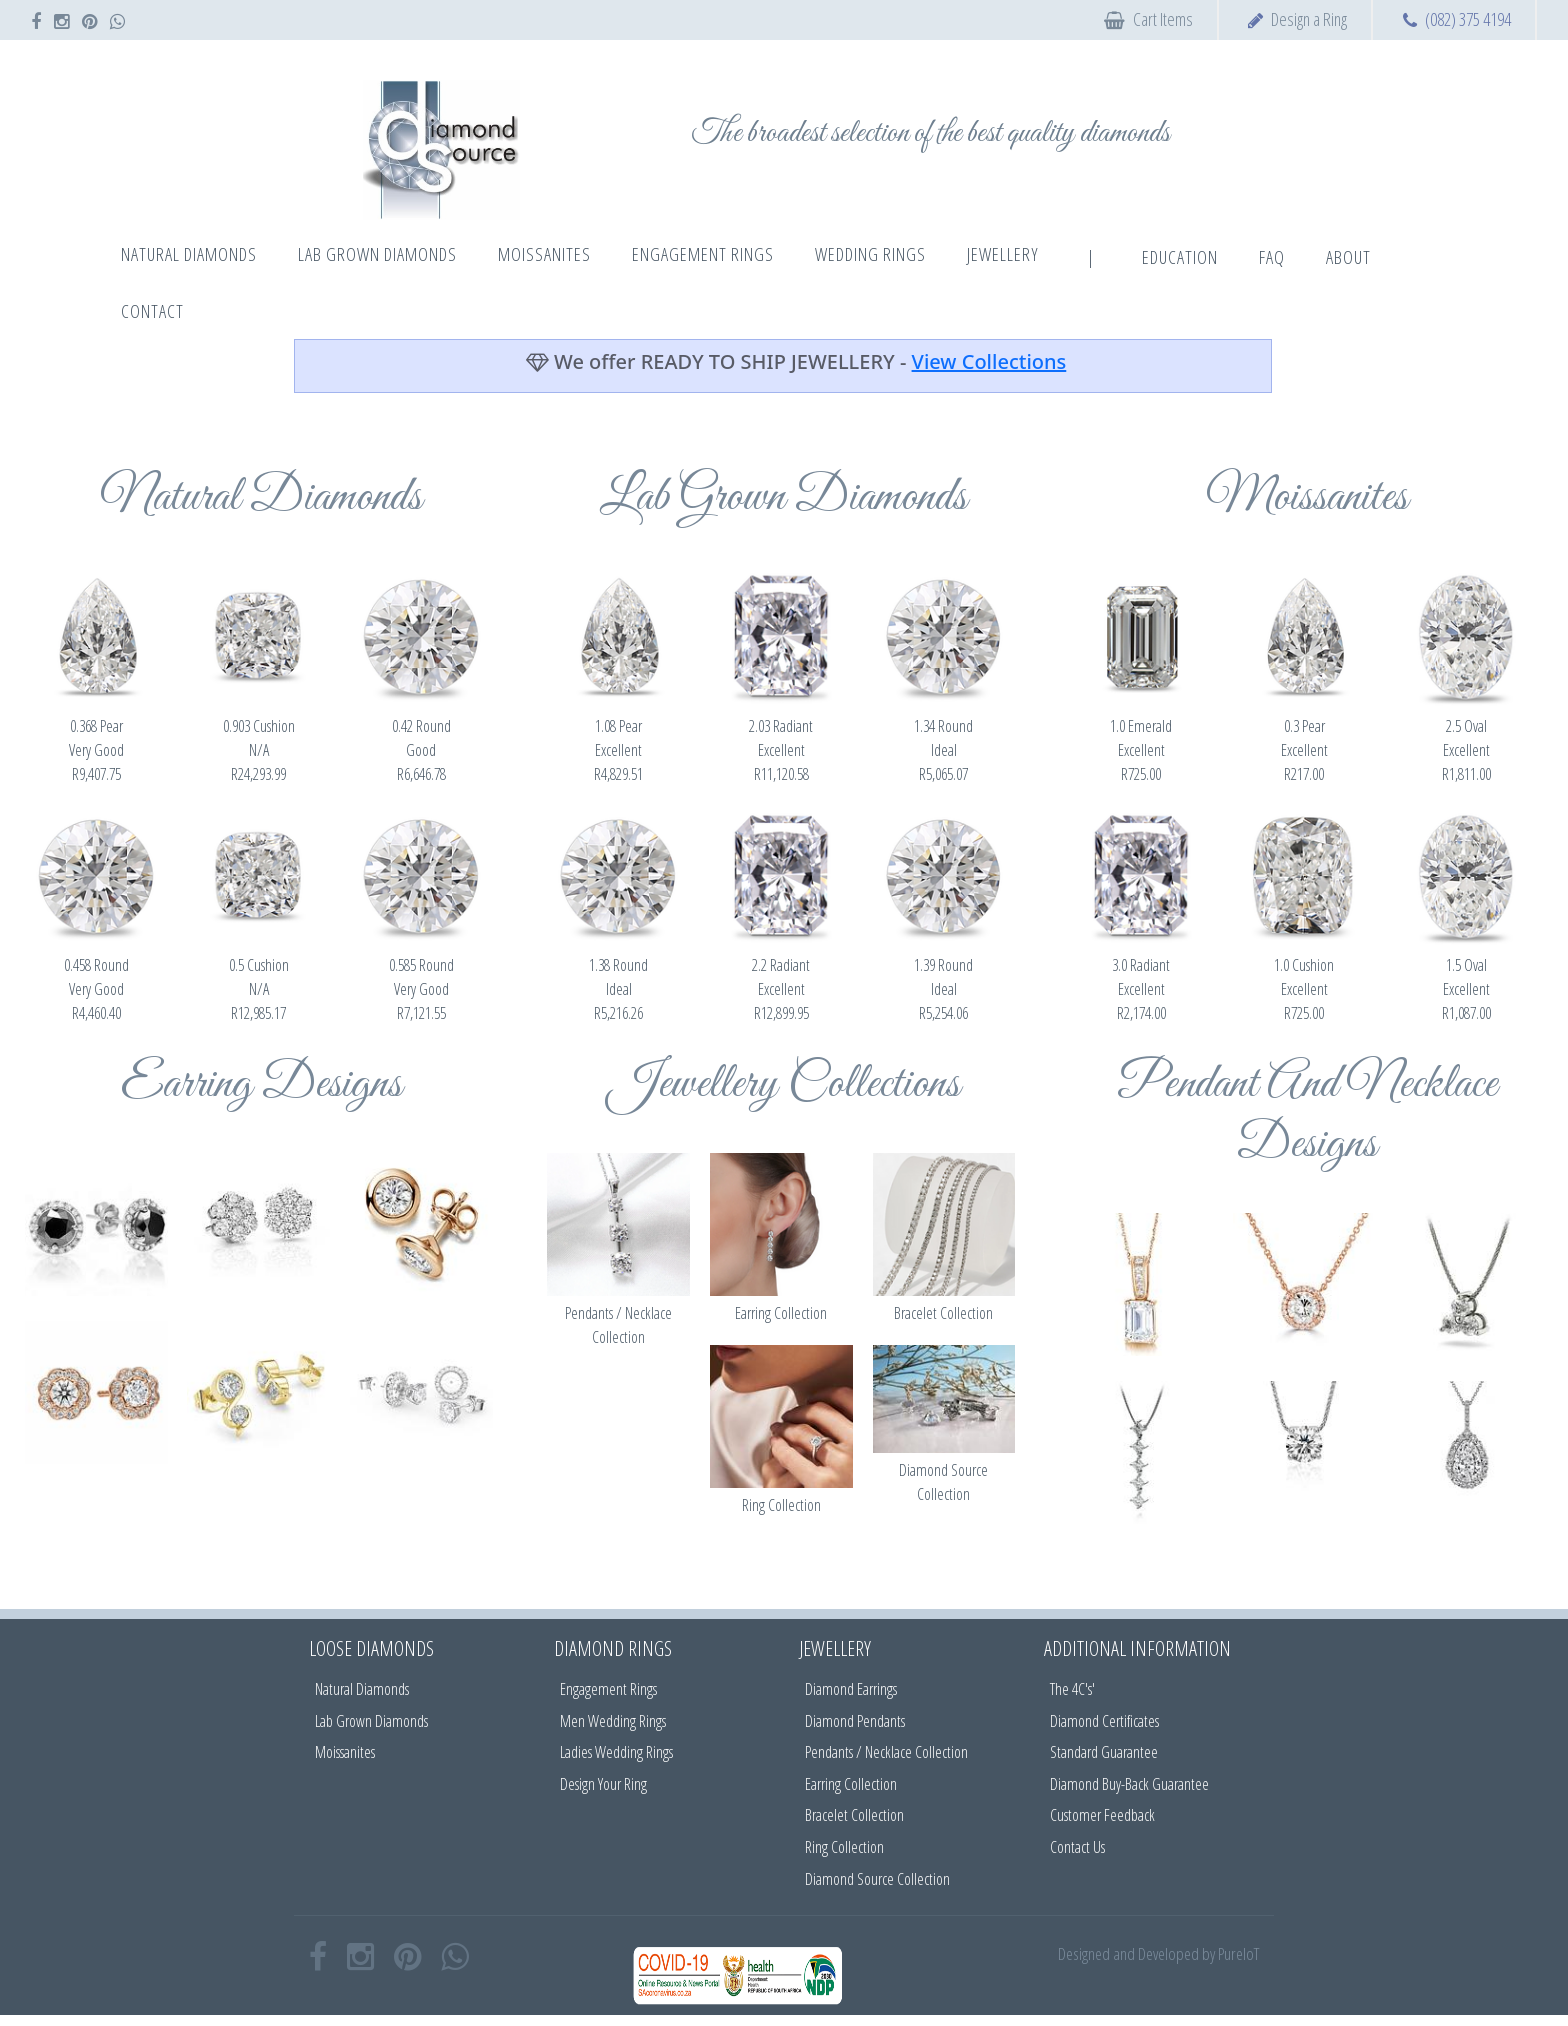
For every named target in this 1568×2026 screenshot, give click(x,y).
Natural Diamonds (362, 1689)
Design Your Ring (603, 1784)
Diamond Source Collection (877, 1879)
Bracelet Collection (854, 1815)
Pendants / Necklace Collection (886, 1752)
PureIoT (1238, 1953)
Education (1180, 257)
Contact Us (1077, 1847)
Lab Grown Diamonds (371, 1721)
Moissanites (345, 1752)
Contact (152, 311)
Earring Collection (851, 1784)
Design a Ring (1309, 19)
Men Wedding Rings (613, 1721)
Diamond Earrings (851, 1689)
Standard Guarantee (1104, 1752)
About (1348, 257)
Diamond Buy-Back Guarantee (1129, 1784)
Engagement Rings (608, 1689)
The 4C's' (1072, 1689)
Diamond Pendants (855, 1721)
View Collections (989, 361)
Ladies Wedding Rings (616, 1752)
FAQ (1272, 257)
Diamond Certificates (1104, 1721)
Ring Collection (844, 1847)
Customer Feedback (1102, 1815)
